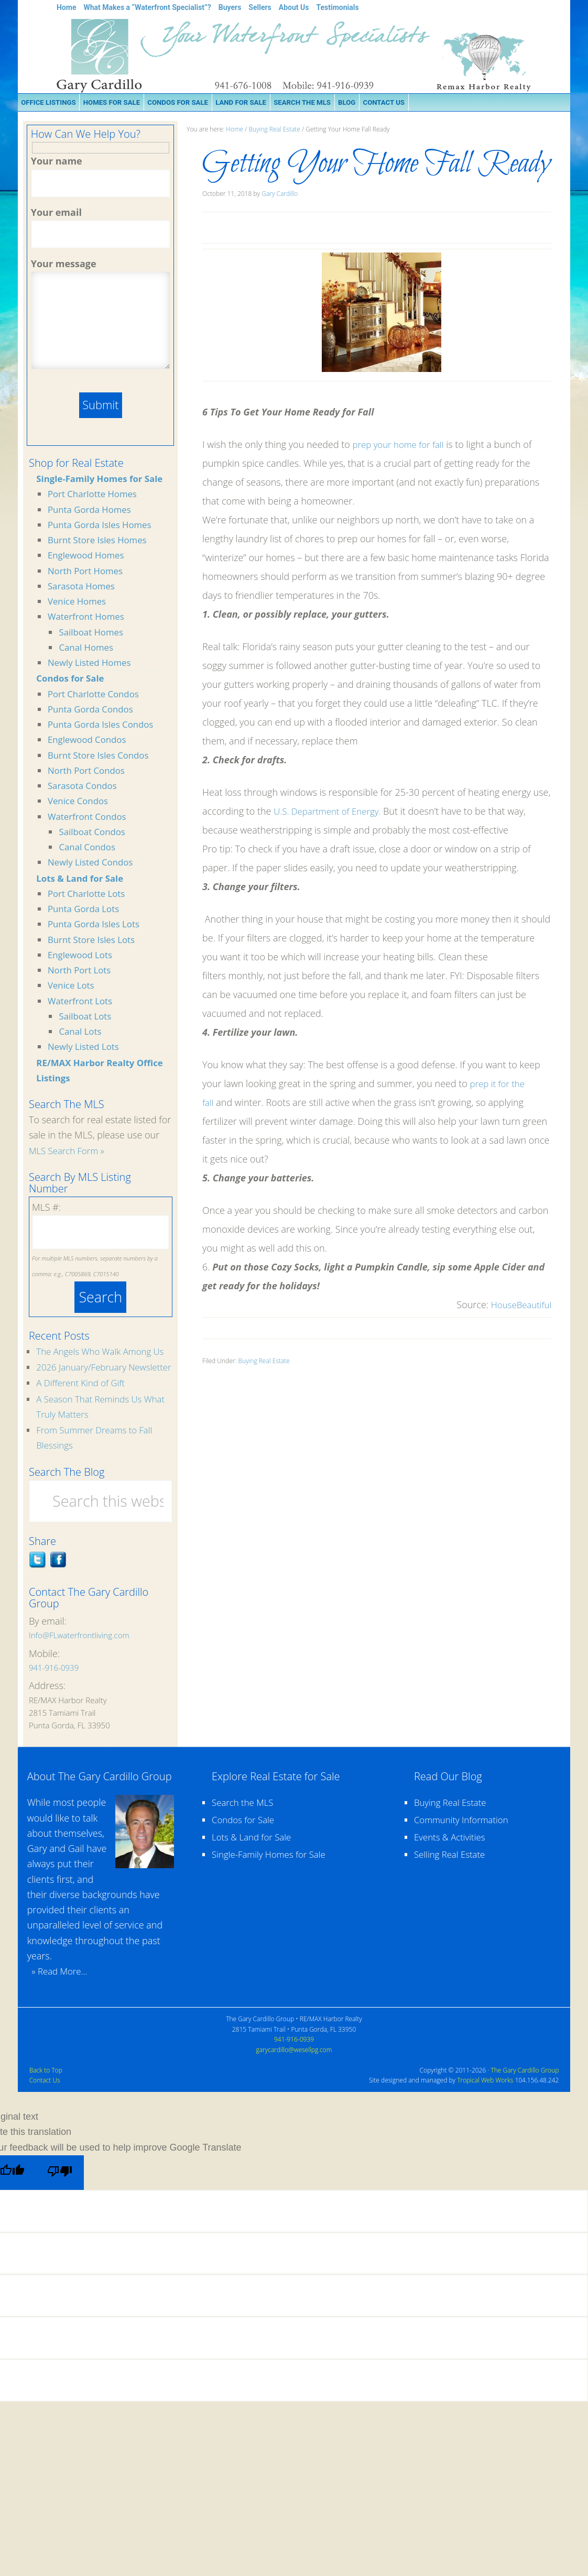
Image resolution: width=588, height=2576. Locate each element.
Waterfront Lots (82, 1002)
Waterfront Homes (88, 618)
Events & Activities (452, 1872)
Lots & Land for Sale (82, 879)
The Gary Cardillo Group (525, 2104)
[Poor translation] (63, 2208)
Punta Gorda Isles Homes (103, 526)
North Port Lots (81, 972)
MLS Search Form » (69, 1152)
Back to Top (45, 2104)
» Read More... (59, 2006)
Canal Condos (89, 848)
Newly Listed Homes (92, 664)
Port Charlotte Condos (96, 695)
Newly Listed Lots (86, 1048)
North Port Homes (88, 572)
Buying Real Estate (263, 1360)
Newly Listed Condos (93, 864)
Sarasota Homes (83, 588)
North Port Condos (89, 772)
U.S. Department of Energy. (331, 811)
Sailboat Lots (87, 1018)
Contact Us (44, 2115)
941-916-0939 (54, 1702)
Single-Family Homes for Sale (103, 480)
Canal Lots (81, 1033)
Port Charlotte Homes (95, 495)
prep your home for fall (402, 444)
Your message (63, 263)
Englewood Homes (88, 557)
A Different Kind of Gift (83, 1417)
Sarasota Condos (85, 787)
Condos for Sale (72, 680)
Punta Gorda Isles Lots (97, 925)
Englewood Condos (90, 741)
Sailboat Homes (93, 633)
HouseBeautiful (518, 1304)
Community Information (464, 1854)
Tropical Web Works (485, 2115)
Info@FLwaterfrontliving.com (79, 1670)
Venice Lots (72, 987)
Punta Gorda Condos (93, 711)
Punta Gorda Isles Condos (104, 726)
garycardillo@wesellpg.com (294, 2084)
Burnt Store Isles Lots (94, 941)
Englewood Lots (82, 956)
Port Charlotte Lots (89, 895)
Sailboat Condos (94, 833)
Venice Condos (80, 802)
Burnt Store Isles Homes (101, 541)
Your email (56, 212)
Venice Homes (79, 603)
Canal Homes (88, 649)
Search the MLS (245, 1837)
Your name (56, 161)
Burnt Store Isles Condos (102, 756)
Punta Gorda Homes (92, 511)
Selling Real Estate (452, 1888)
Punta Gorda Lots (86, 910)
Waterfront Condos (90, 818)
